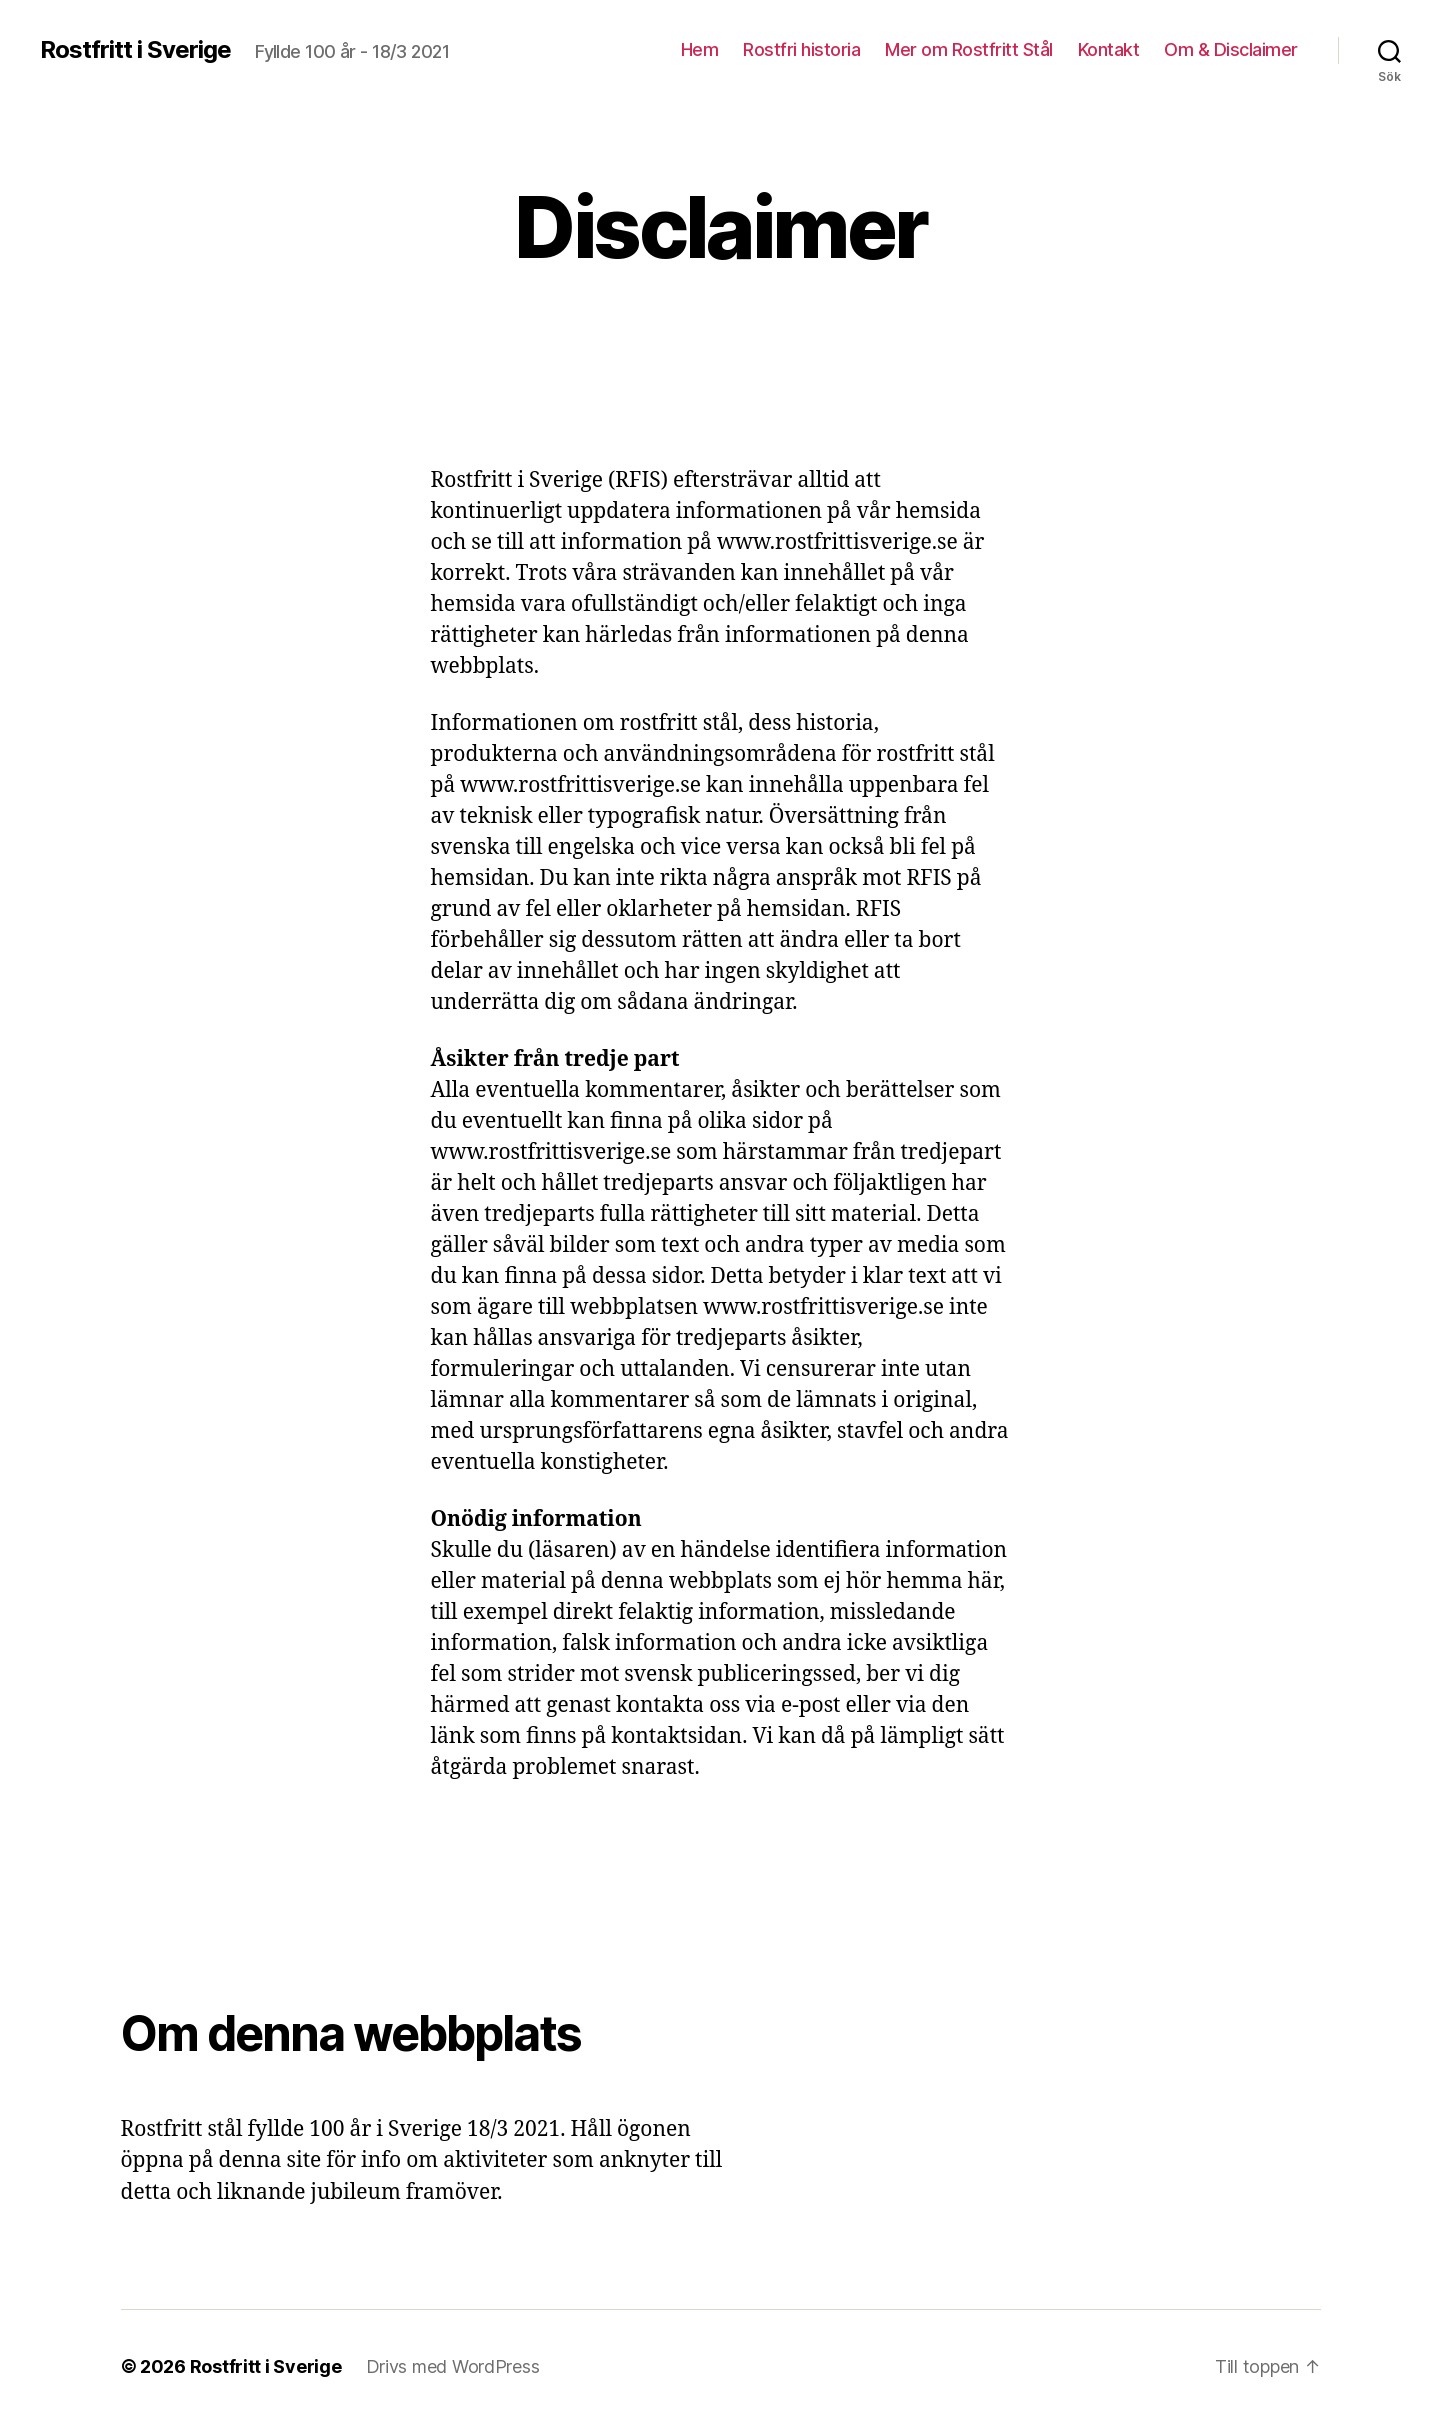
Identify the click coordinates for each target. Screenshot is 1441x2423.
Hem (700, 49)
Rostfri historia (801, 49)
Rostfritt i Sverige (135, 50)
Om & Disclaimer (1231, 49)
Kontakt (1109, 49)
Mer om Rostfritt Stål (969, 49)
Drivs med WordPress (453, 2366)
